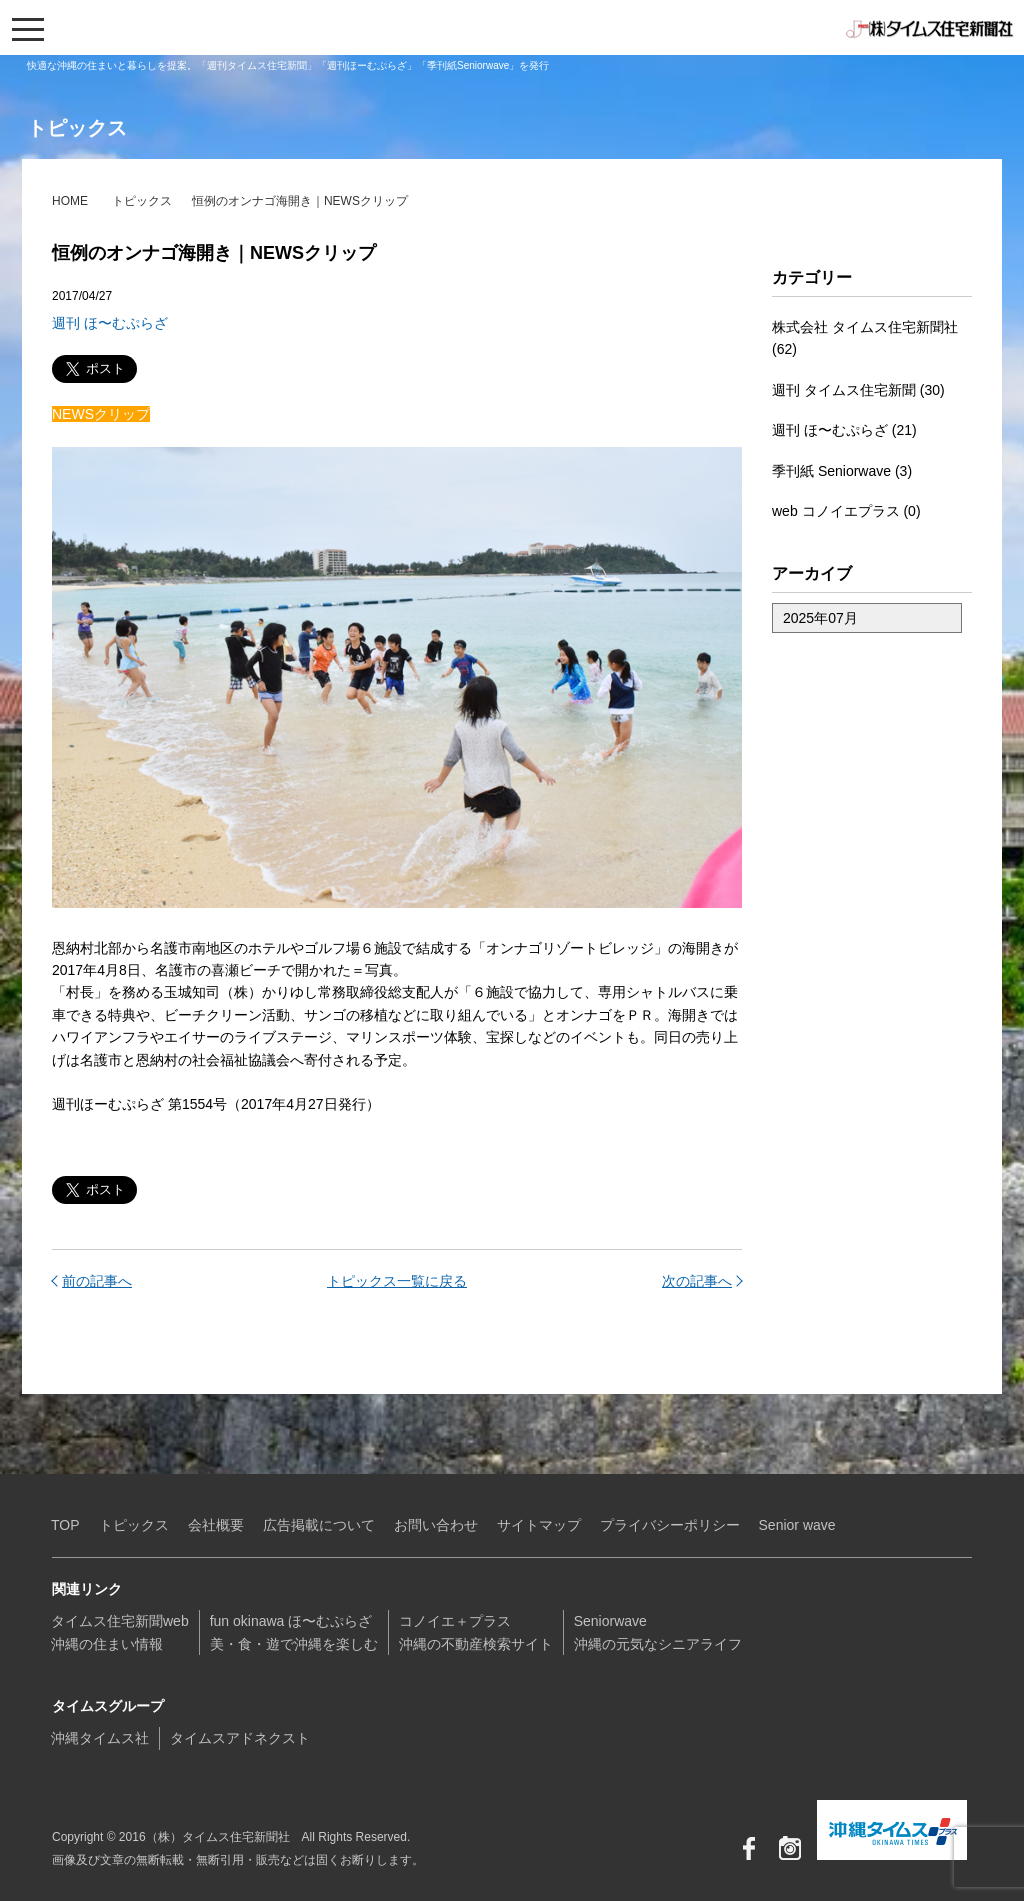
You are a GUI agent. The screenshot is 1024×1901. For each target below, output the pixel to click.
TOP (65, 1525)
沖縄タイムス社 (100, 1738)
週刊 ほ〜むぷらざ (110, 323)
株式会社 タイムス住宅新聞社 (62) (865, 338)
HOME (70, 201)
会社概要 (216, 1525)
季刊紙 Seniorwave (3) (842, 471)
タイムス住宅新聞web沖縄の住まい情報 (120, 1632)
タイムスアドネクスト (240, 1738)
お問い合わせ (436, 1525)
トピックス (142, 201)
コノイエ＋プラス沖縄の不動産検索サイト (476, 1632)
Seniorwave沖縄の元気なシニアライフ (658, 1632)
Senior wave (797, 1525)
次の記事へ (697, 1281)
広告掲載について (319, 1525)
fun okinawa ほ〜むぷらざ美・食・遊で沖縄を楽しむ (294, 1632)
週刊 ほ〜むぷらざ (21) (844, 430)
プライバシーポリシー (670, 1525)
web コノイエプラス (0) (846, 511)
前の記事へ (97, 1281)
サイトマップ (539, 1525)
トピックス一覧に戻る (397, 1281)
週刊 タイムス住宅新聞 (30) (858, 390)
